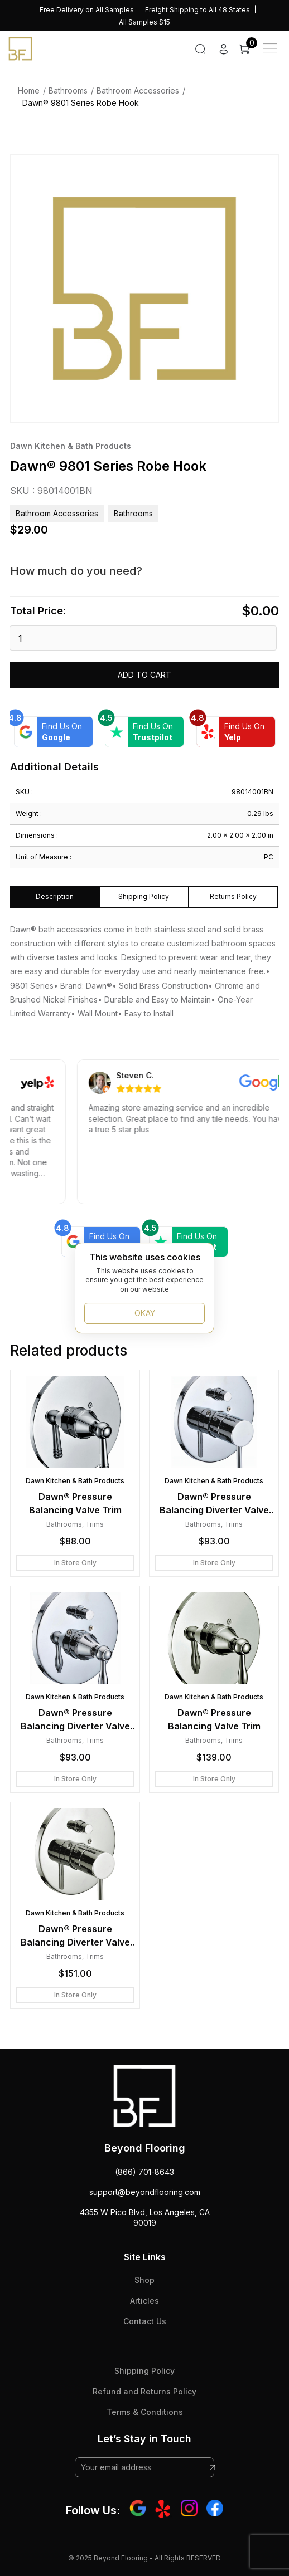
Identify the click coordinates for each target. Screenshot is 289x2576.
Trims (94, 1524)
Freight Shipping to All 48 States (197, 10)
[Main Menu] (270, 48)
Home (29, 90)
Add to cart (144, 675)
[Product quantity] (143, 638)
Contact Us (144, 2321)
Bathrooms (68, 90)
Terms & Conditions (145, 2412)
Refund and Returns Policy (144, 2391)
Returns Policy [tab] (233, 896)
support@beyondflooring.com (144, 2192)
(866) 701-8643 (144, 2172)
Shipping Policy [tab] (143, 896)
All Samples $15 (144, 22)
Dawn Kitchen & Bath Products (70, 446)
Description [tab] (55, 896)
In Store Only (75, 1562)
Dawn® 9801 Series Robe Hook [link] (80, 102)
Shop (144, 2280)
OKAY (144, 1313)
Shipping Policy (144, 2370)
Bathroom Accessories (138, 90)
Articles (144, 2300)
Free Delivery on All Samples (87, 10)
